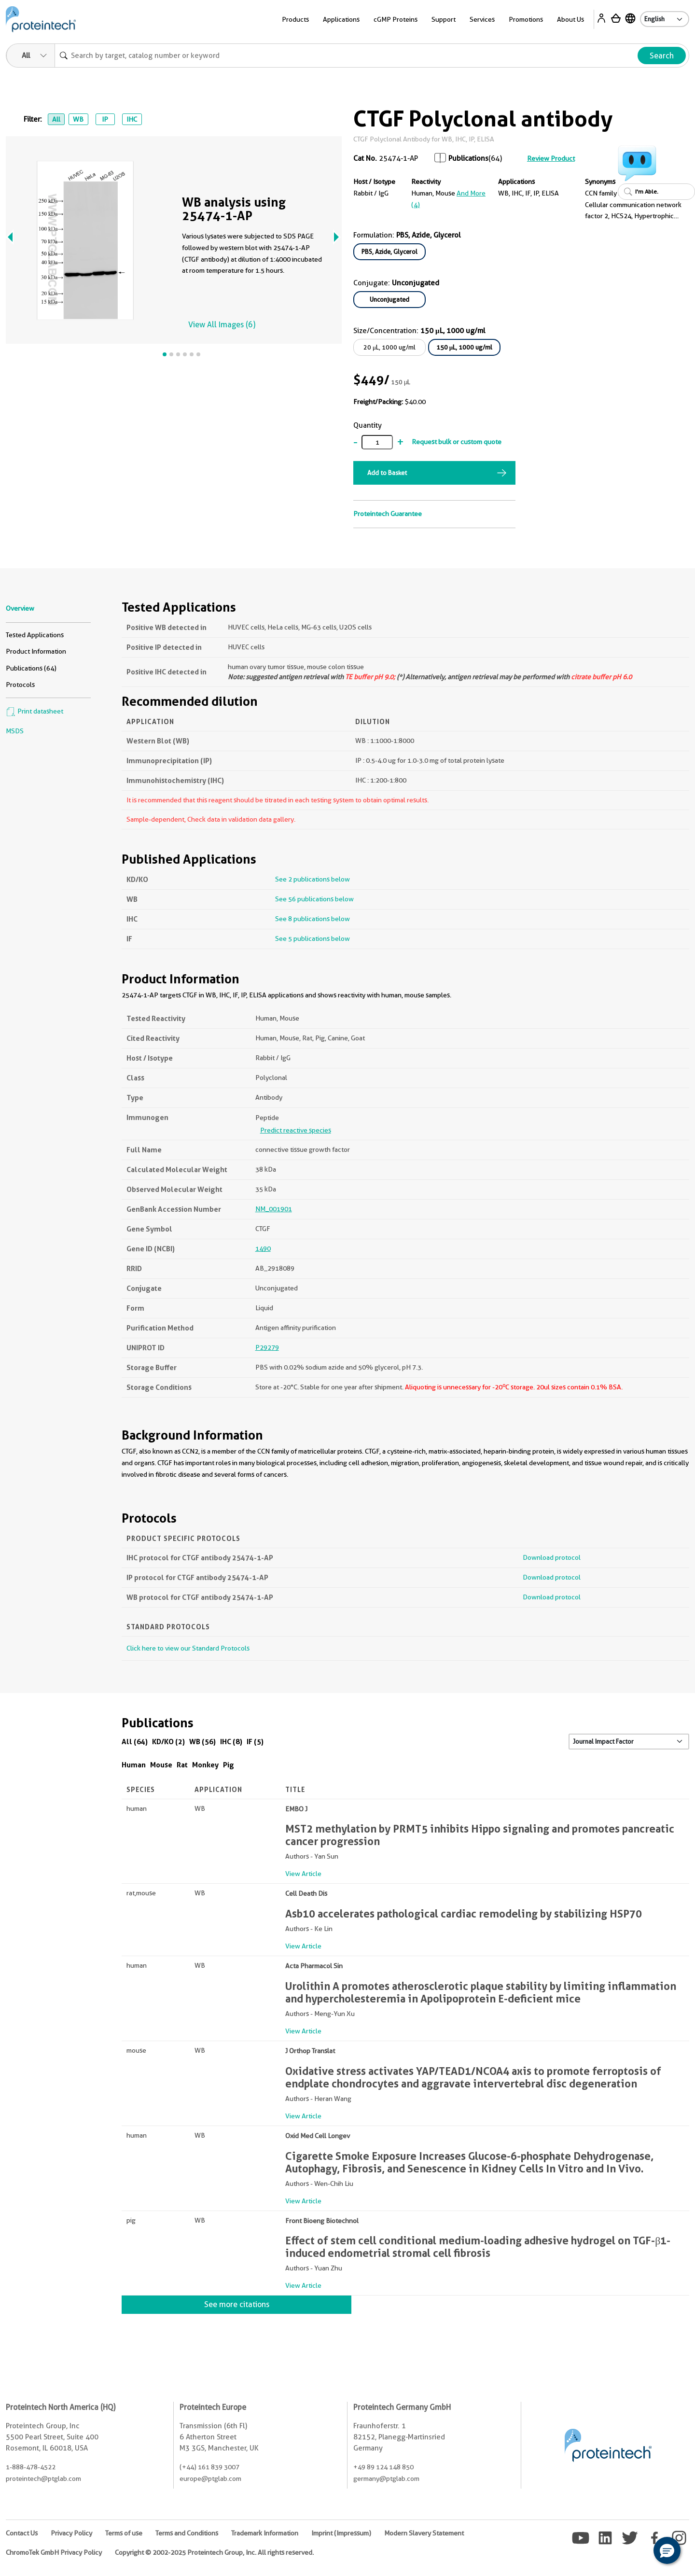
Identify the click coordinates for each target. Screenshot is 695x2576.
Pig (228, 1764)
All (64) (135, 1741)
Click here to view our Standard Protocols (188, 1648)
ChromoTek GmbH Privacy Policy (54, 2552)
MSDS (15, 731)
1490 (263, 1248)
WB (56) (202, 1741)
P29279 (267, 1347)
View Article (303, 1873)
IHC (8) (231, 1741)
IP (105, 119)
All (56, 119)
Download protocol (552, 1557)
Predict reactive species (295, 1130)
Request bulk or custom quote (456, 442)
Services (482, 19)
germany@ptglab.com (386, 2478)
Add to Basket (387, 472)
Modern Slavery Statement (424, 2533)
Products (295, 19)
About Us (570, 19)
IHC (131, 119)
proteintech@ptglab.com (43, 2478)
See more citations (236, 2304)
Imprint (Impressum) (341, 2533)
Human (134, 1764)
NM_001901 (273, 1209)
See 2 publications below (312, 879)
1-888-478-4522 (31, 2467)
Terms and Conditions (186, 2533)
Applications (341, 19)
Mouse (161, 1764)
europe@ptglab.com (210, 2478)
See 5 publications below (312, 938)
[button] (667, 2550)
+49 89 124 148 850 (383, 2467)
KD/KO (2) (168, 1741)
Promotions (526, 19)
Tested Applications (35, 635)
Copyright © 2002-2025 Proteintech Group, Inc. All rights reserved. (214, 2552)
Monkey (205, 1764)
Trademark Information (264, 2533)
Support (443, 19)
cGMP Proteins (395, 19)
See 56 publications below (314, 899)
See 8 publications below (312, 919)
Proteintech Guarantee (387, 514)
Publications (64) (31, 668)
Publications (468, 158)
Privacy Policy (71, 2533)
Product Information (36, 651)
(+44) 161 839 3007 (209, 2467)
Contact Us (22, 2533)
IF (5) (255, 1741)
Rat (182, 1764)
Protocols (20, 684)
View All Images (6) (221, 324)
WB (78, 119)
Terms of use (123, 2533)
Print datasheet (34, 711)
